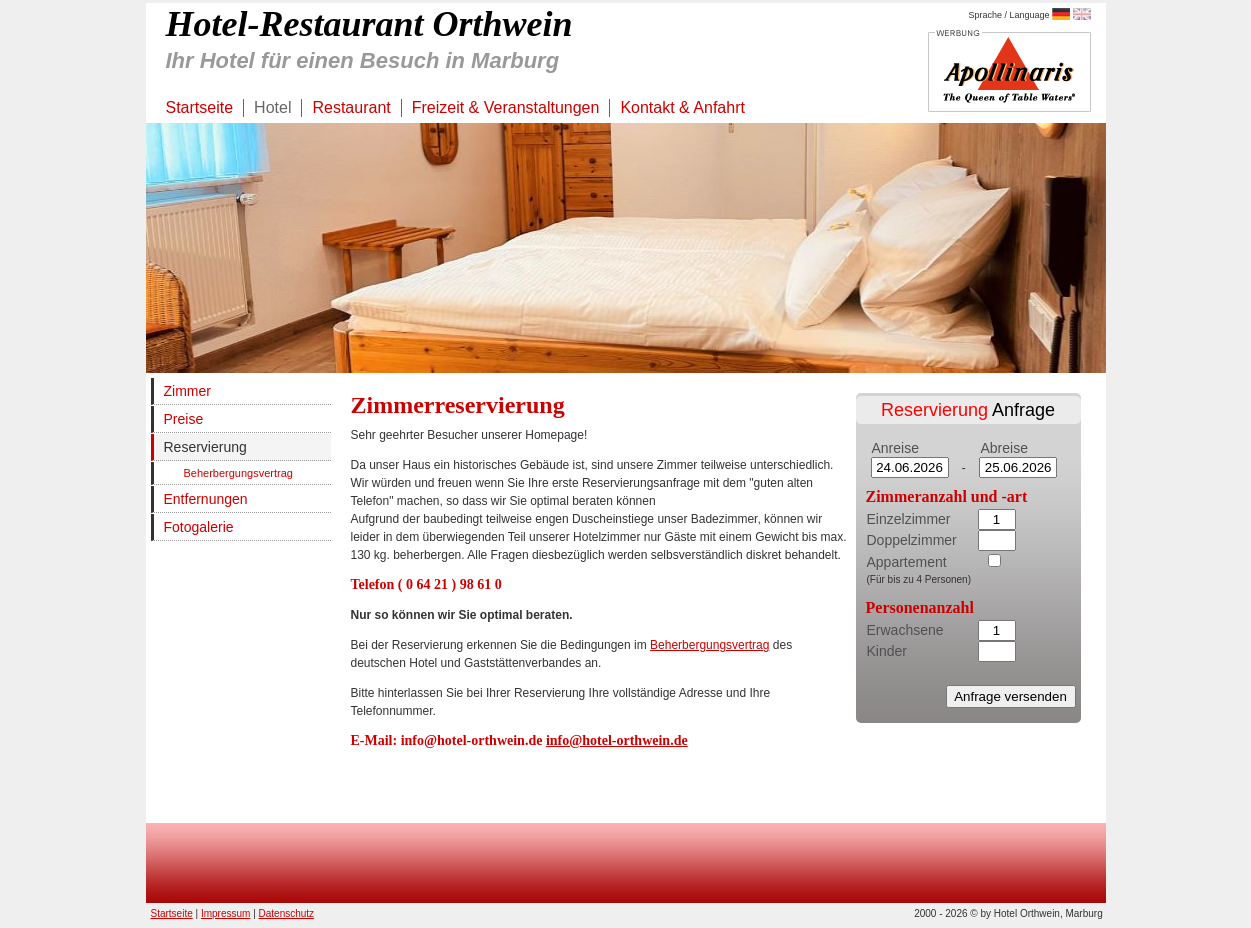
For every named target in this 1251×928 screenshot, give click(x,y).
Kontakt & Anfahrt (682, 107)
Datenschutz (287, 913)
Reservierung (205, 447)
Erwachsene (905, 630)
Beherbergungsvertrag (238, 473)
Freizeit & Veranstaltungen (506, 107)
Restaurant (351, 107)
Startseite (200, 107)
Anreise (895, 448)
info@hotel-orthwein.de (617, 740)
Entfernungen (206, 499)
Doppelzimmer (912, 540)
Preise (184, 419)
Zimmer (187, 391)
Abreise (1004, 448)
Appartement (907, 562)
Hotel (272, 107)
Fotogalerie (199, 527)
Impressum (225, 913)
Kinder (887, 651)
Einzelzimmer (909, 519)
